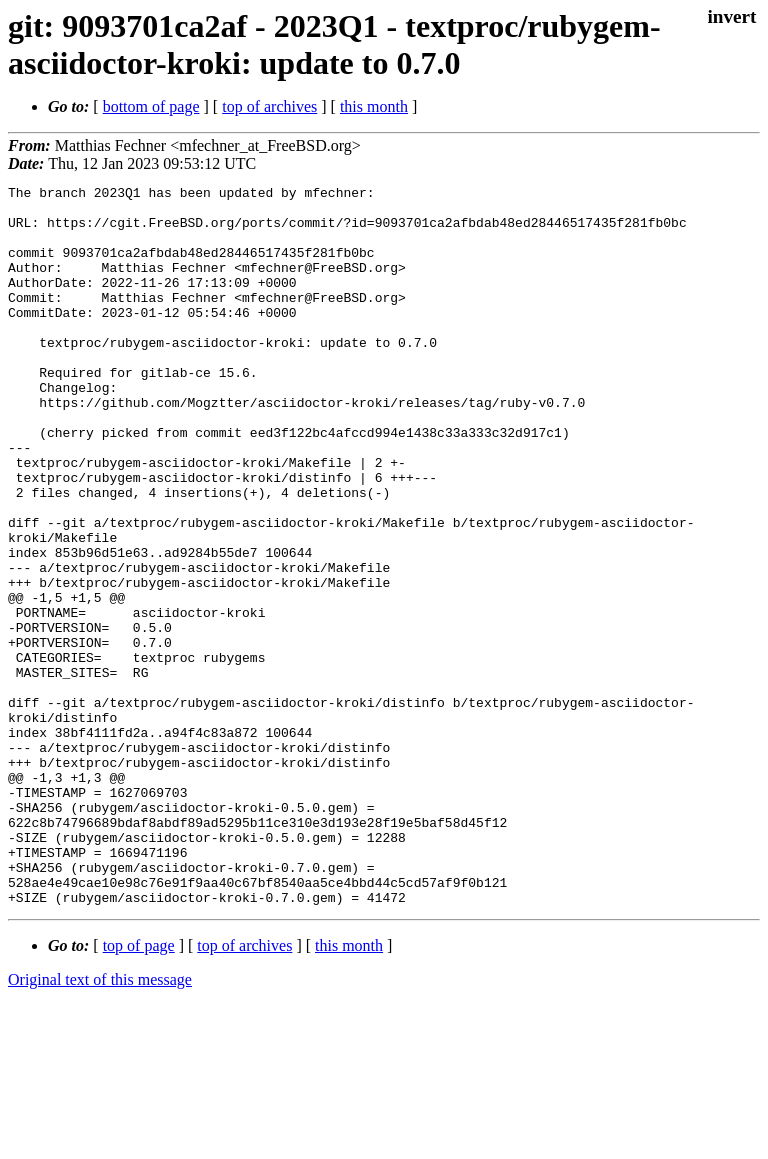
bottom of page (151, 106)
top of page (139, 1089)
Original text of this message (100, 1123)
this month (374, 106)
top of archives (269, 106)
